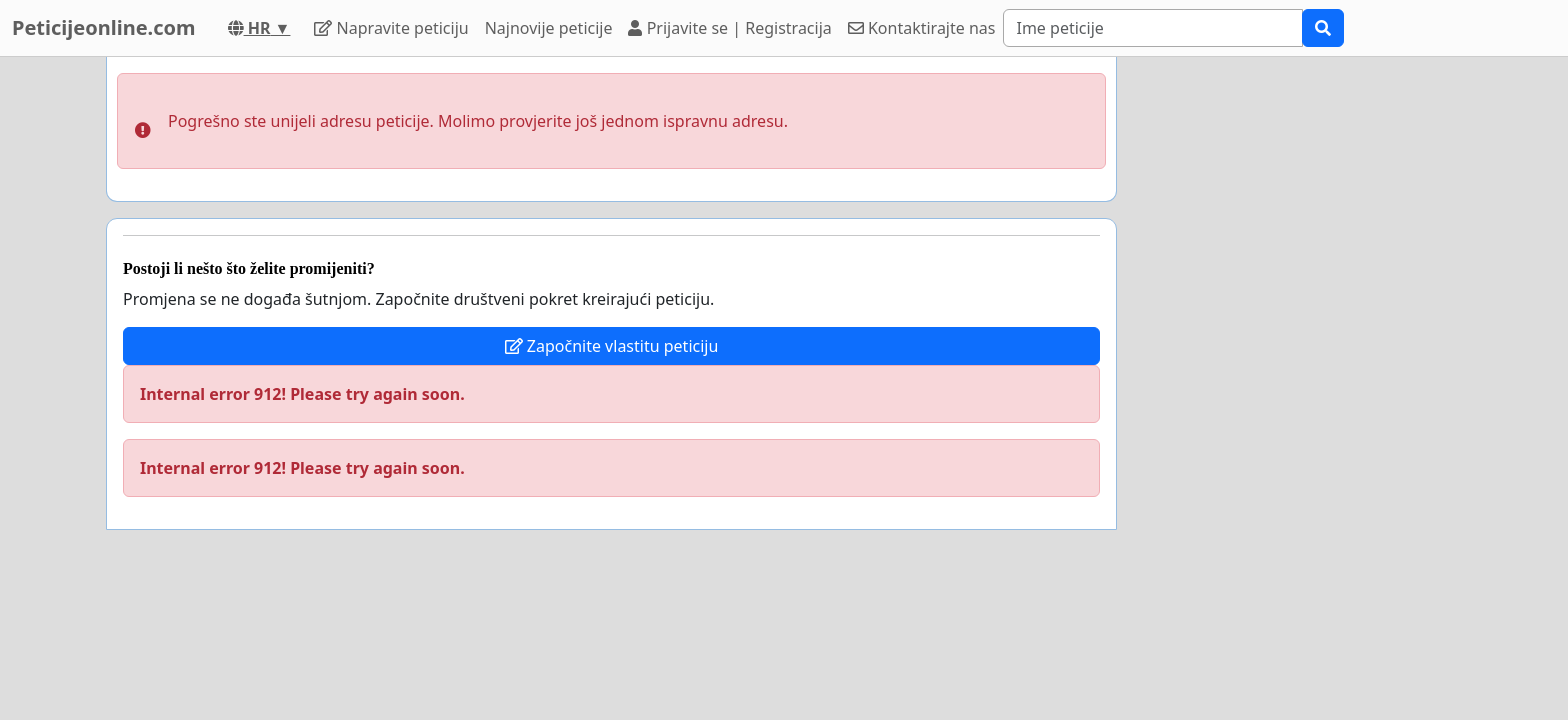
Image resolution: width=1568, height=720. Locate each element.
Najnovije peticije (549, 28)
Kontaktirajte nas (922, 28)
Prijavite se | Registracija (729, 28)
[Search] (1153, 28)
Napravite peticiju (391, 28)
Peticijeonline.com (104, 27)
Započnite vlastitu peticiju (612, 346)
